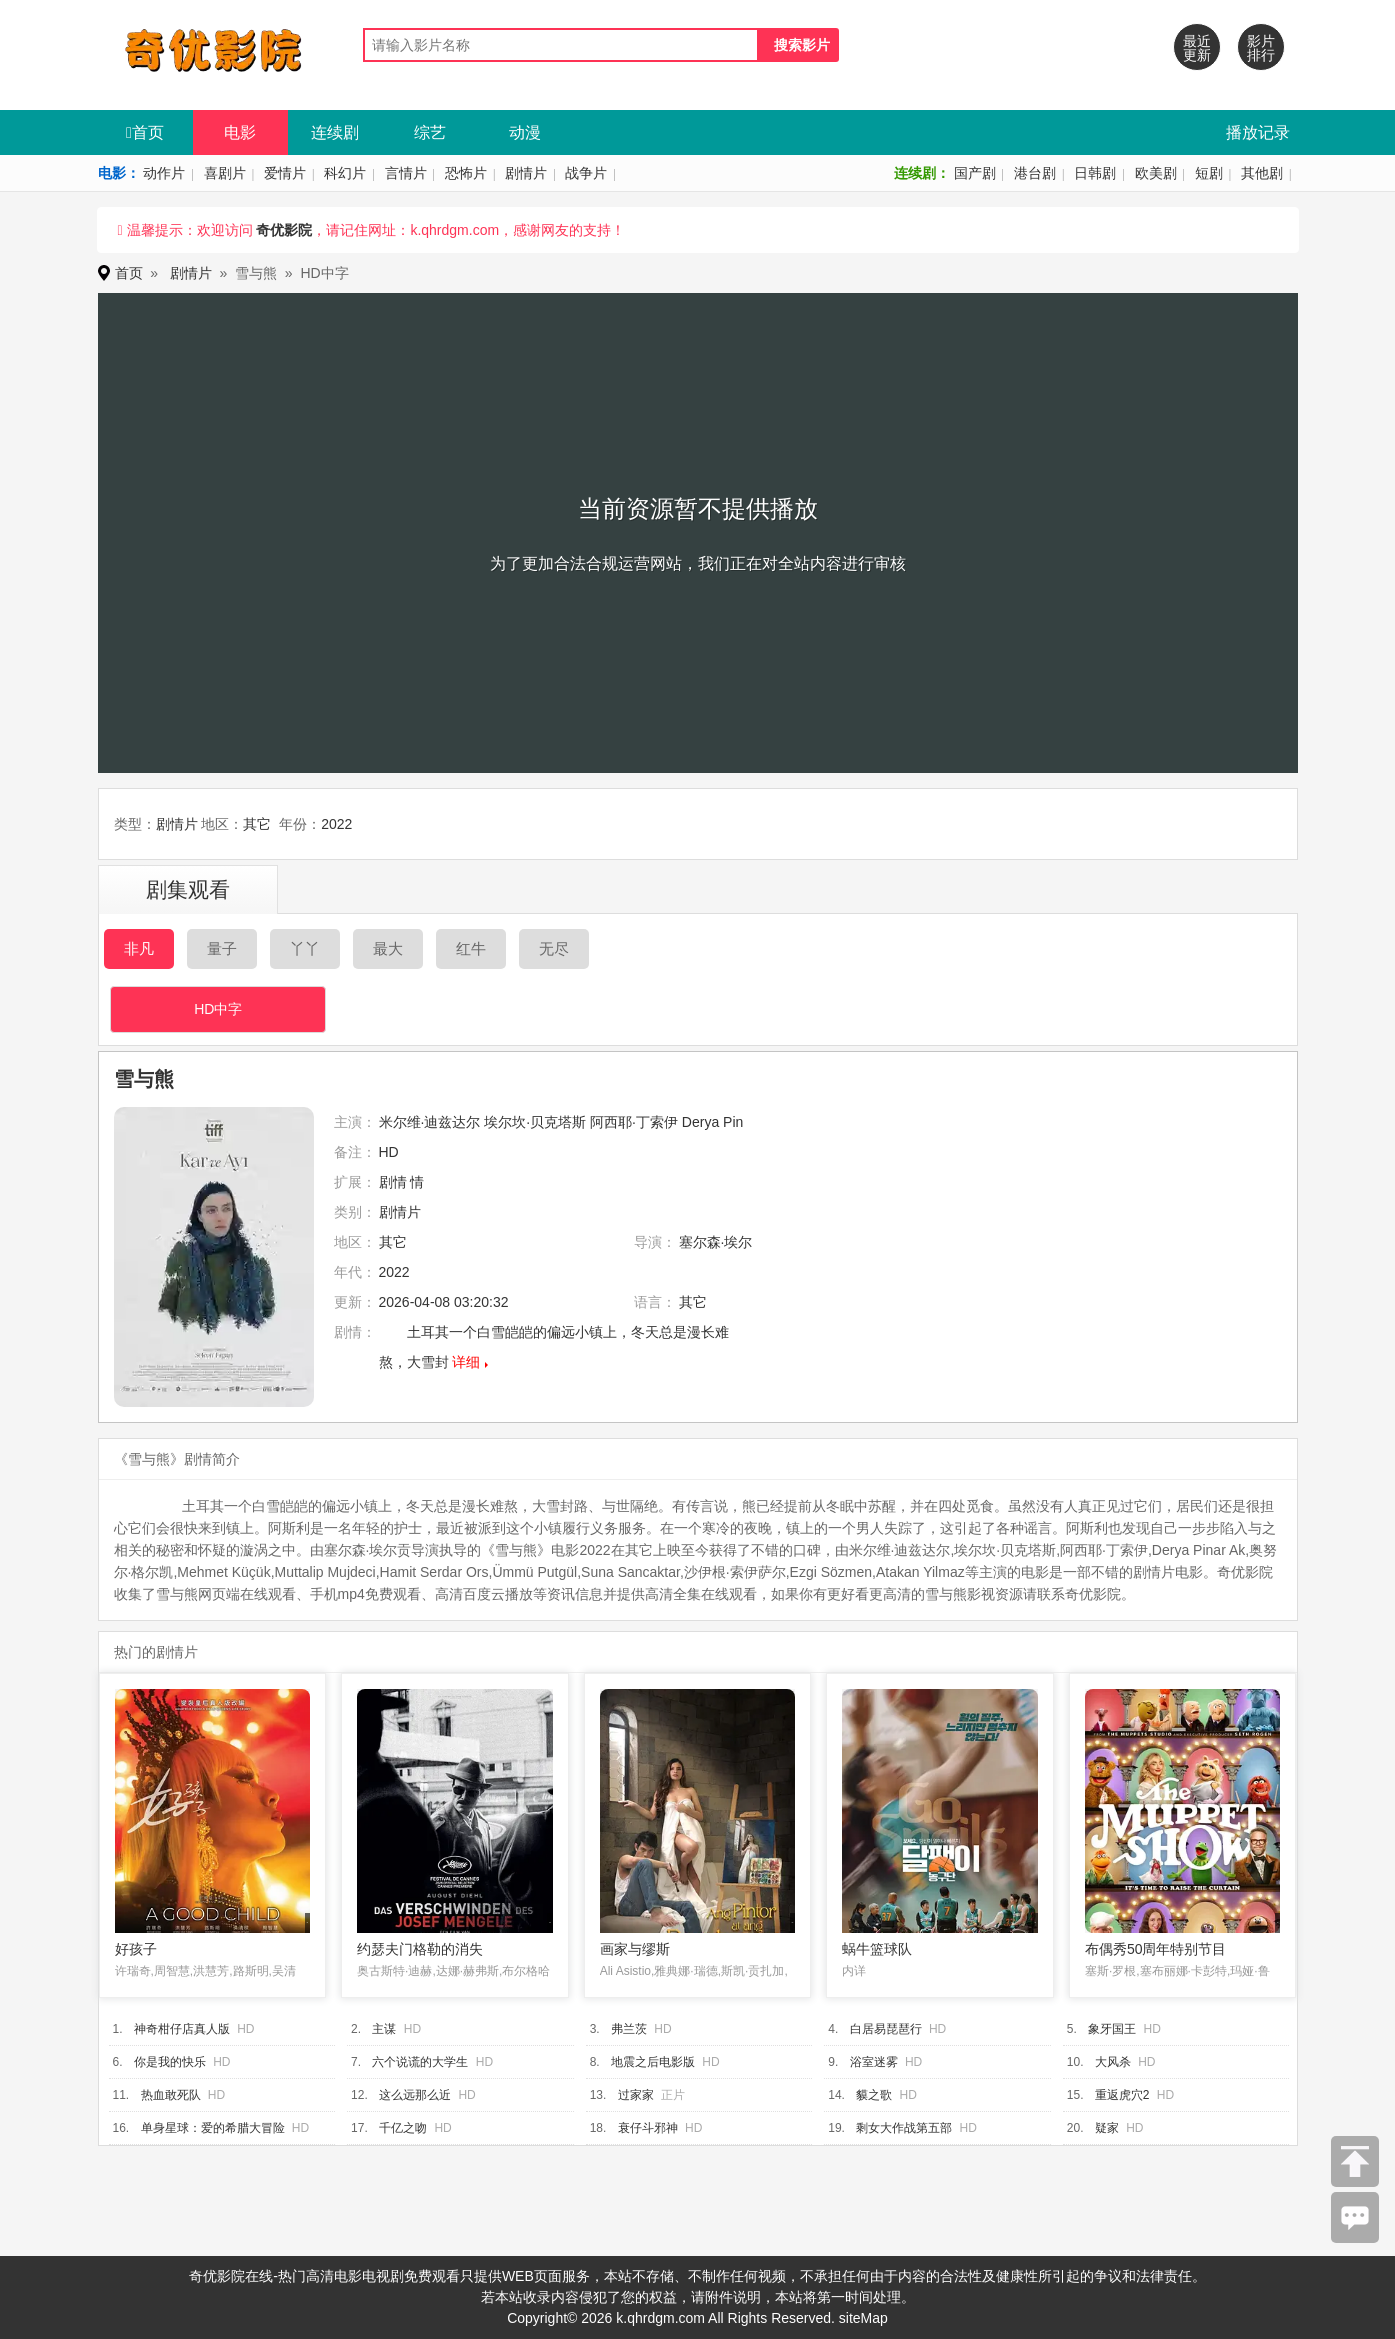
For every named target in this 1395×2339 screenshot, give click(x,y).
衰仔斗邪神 (648, 2128)
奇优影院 (284, 230)
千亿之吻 (403, 2128)
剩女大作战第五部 (904, 2128)
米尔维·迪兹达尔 (430, 1122)
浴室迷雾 (874, 2062)
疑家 (1107, 2128)
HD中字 (218, 1009)
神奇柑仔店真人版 (182, 2029)
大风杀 (1113, 2062)
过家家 (636, 2095)
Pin (733, 1122)
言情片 (406, 173)
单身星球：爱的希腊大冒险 (213, 2128)
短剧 (1209, 173)
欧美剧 (1156, 173)
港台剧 (1035, 173)
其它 (257, 824)
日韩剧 (1095, 173)
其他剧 (1262, 173)
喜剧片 (225, 173)
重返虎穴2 (1122, 2095)
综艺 (430, 132)
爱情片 (285, 173)
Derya (700, 1122)
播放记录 (1258, 132)
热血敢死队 (171, 2095)
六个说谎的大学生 (420, 2062)
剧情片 (526, 173)
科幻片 (345, 173)
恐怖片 (466, 173)
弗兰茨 (629, 2029)
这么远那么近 (415, 2095)
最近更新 (1197, 48)
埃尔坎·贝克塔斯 (535, 1122)
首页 (145, 132)
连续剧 (335, 132)
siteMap (863, 2318)
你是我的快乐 (170, 2062)
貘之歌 (874, 2095)
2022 (336, 824)
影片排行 (1261, 48)
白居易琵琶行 (886, 2029)
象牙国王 (1112, 2029)
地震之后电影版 (653, 2062)
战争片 (586, 173)
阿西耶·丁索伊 (634, 1122)
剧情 (393, 1182)
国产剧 (975, 173)
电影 (240, 132)
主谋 (384, 2029)
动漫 (525, 132)
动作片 (164, 173)
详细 (466, 1362)
